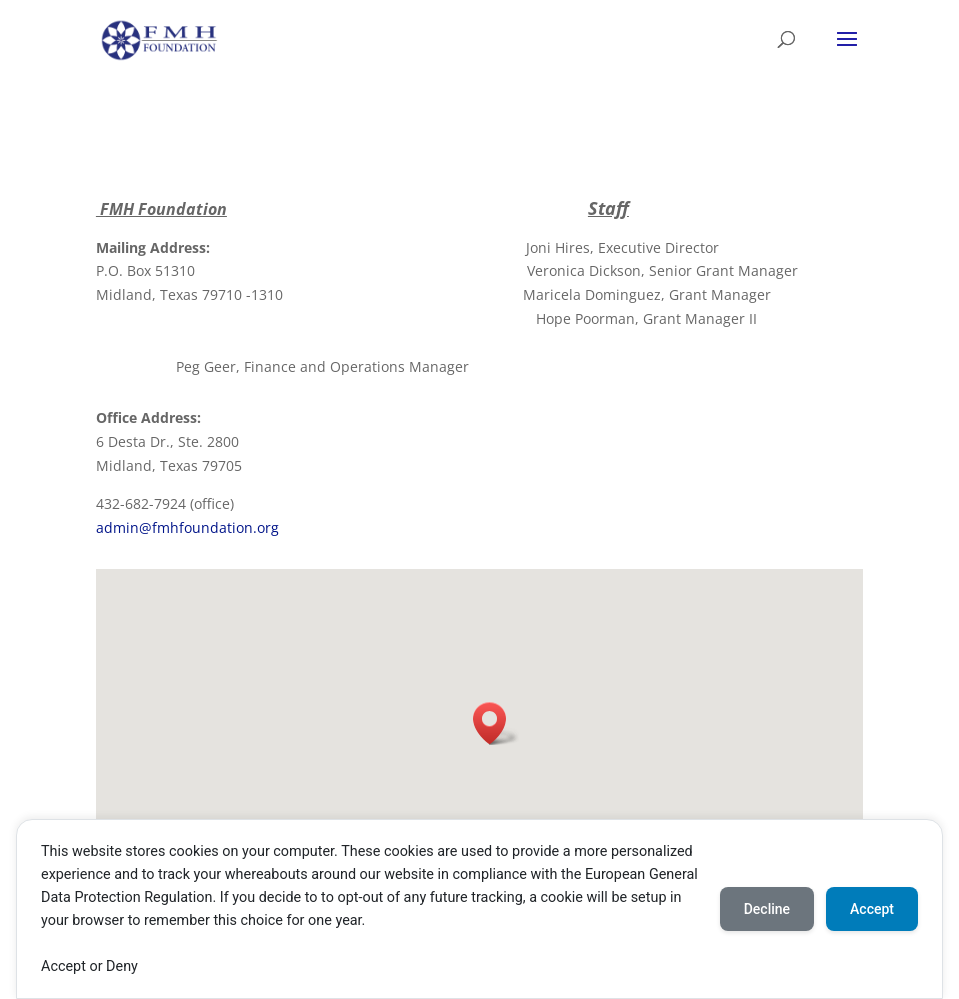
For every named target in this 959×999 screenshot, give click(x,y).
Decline (767, 909)
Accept (872, 909)
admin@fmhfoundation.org (187, 527)
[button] (496, 723)
